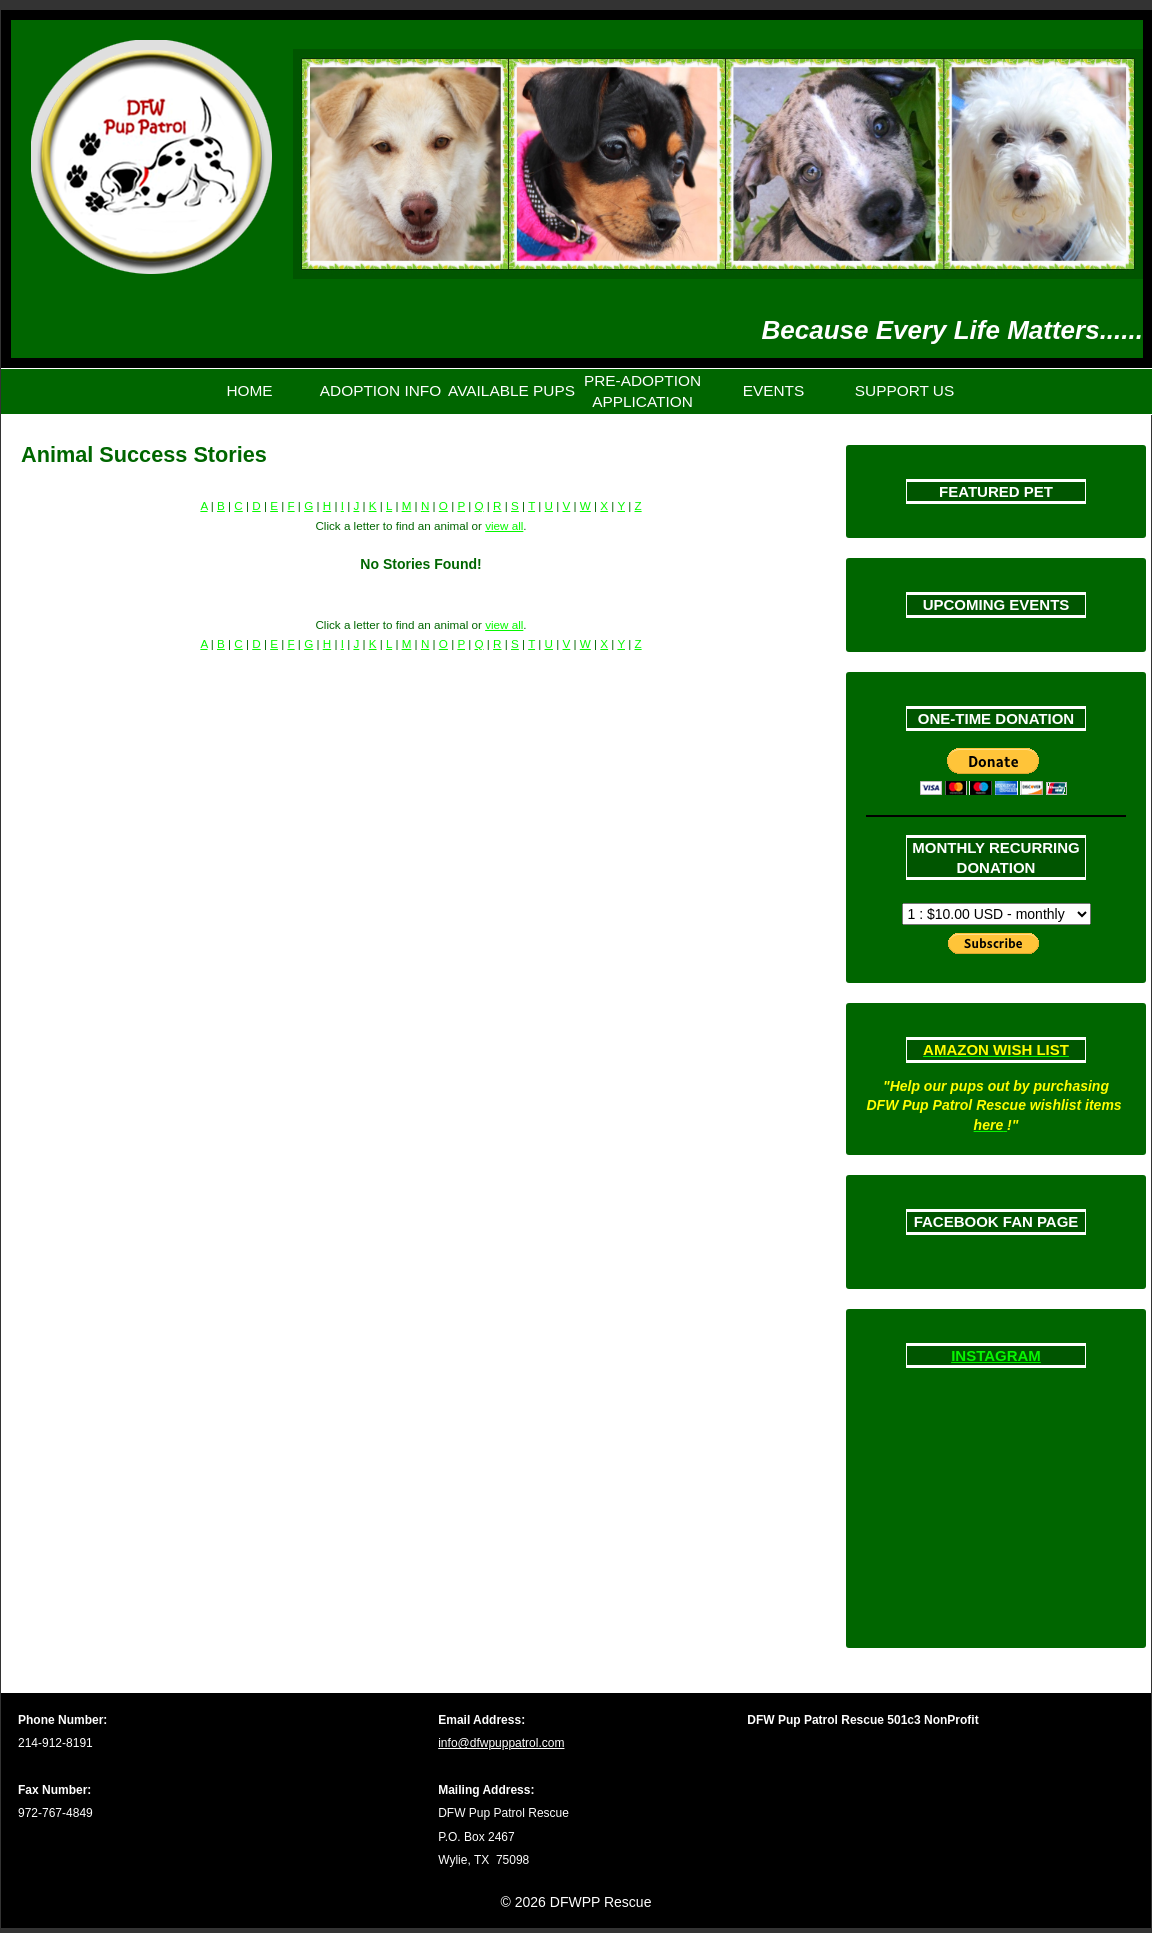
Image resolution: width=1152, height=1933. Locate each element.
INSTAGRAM (996, 1355)
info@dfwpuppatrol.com (501, 1743)
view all (504, 525)
